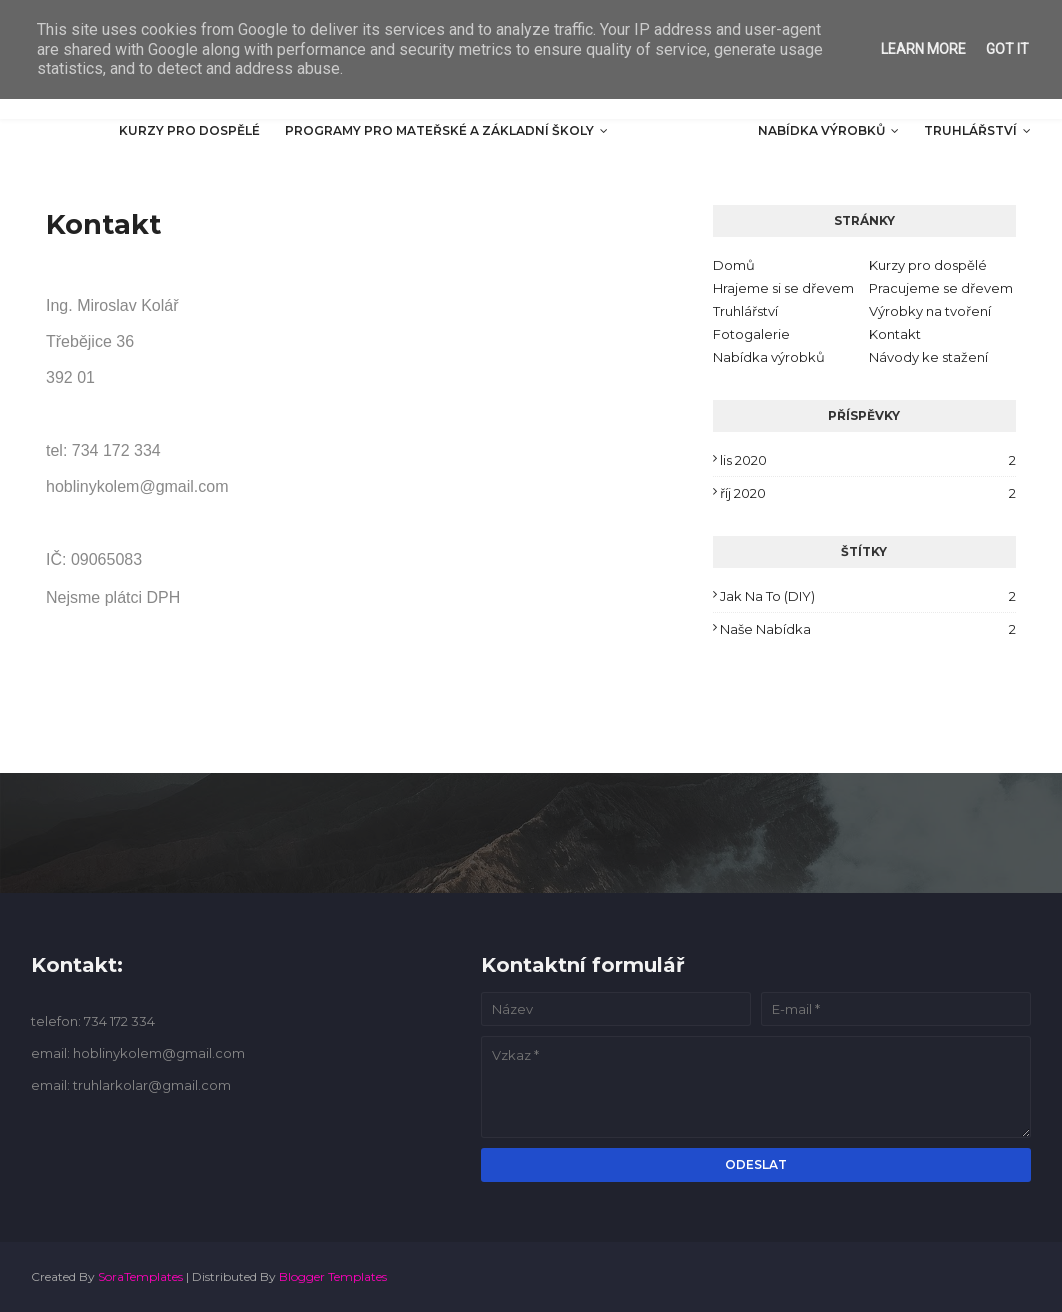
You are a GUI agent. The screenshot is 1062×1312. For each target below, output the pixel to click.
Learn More (923, 49)
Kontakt (895, 334)
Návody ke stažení (928, 357)
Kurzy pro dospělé (928, 265)
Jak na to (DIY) (868, 596)
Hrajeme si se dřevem (783, 288)
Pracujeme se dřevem (941, 288)
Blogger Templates (333, 1276)
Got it (1007, 49)
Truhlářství (745, 311)
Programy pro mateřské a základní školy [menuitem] (439, 130)
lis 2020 (868, 460)
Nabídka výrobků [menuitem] (821, 130)
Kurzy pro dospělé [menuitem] (189, 130)
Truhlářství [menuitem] (970, 130)
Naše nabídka (868, 629)
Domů (734, 265)
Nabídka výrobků (769, 357)
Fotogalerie (751, 334)
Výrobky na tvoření (930, 311)
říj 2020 (868, 493)
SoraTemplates (140, 1276)
